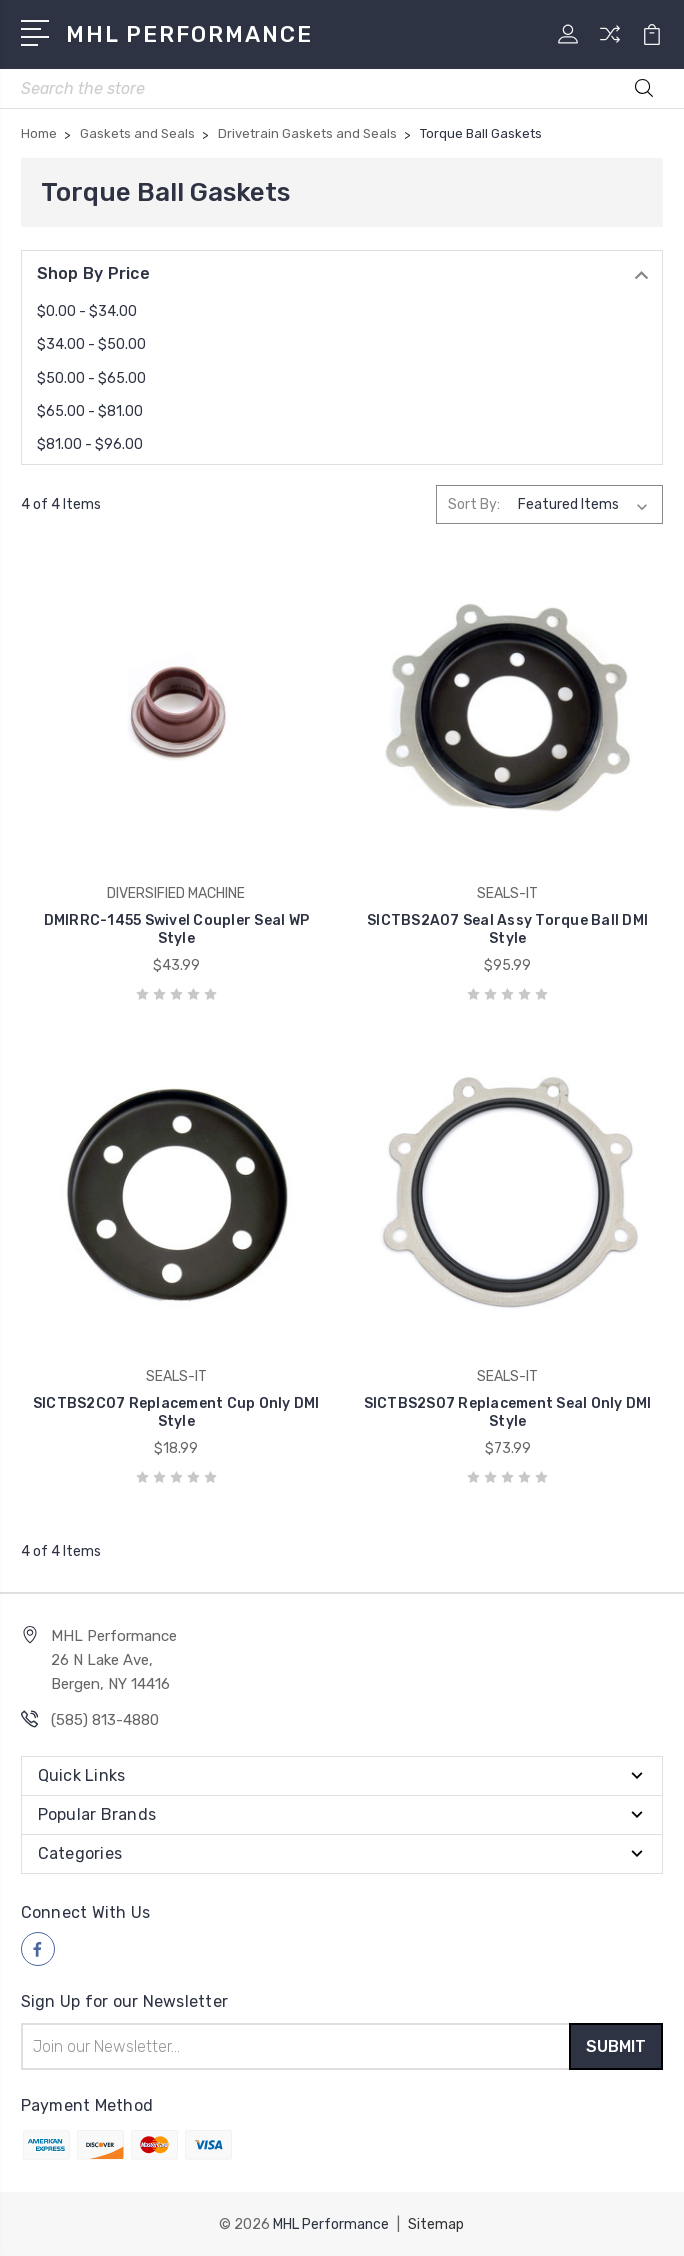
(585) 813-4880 (105, 1720)
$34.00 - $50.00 (91, 344)
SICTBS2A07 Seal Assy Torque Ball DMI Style (507, 929)
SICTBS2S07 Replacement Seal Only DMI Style (508, 1412)
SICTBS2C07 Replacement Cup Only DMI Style (176, 1412)
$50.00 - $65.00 (91, 378)
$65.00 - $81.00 (90, 411)
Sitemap (436, 2223)
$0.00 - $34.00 (87, 311)
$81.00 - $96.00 (90, 444)
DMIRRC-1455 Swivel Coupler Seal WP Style (177, 929)
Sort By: (474, 504)
